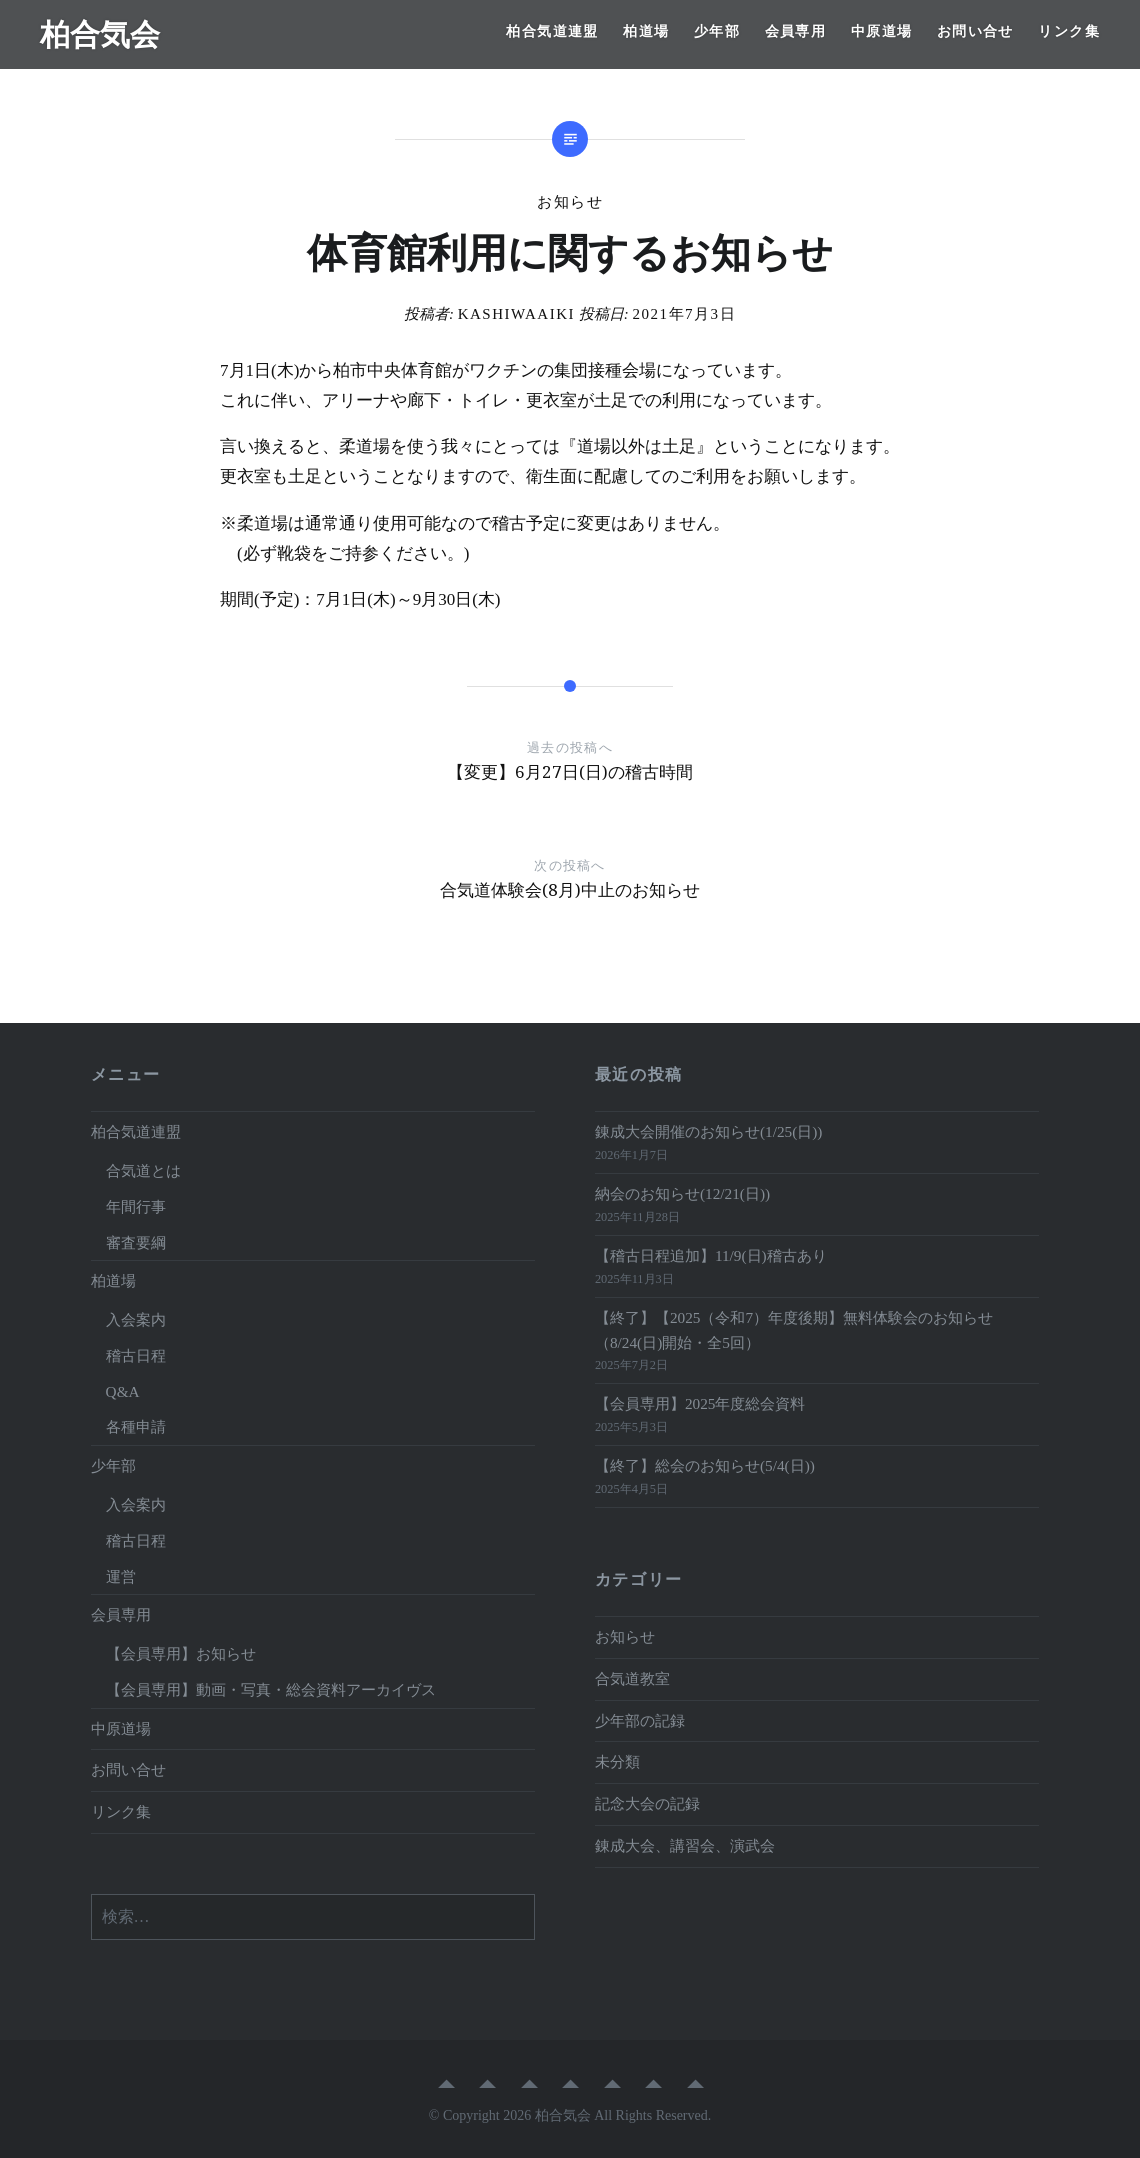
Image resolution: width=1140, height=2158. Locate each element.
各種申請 (136, 1426)
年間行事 (136, 1206)
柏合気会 (100, 33)
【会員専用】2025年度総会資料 (700, 1403)
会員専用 (796, 31)
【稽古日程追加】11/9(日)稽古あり (711, 1255)
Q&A (123, 1391)
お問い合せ (975, 31)
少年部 (717, 31)
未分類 (617, 1761)
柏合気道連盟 (552, 31)
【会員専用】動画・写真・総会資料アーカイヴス (271, 1689)
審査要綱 (136, 1242)
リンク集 (1069, 31)
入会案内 (136, 1319)
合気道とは (143, 1170)
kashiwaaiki (516, 314)
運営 (121, 1576)
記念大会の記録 (647, 1803)
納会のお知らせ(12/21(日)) (682, 1193)
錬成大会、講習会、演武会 (685, 1845)
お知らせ (570, 202)
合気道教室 (632, 1678)
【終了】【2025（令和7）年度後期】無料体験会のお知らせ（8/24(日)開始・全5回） (794, 1330)
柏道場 (646, 31)
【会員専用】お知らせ (181, 1653)
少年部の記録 (640, 1720)
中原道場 (882, 31)
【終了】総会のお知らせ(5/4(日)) (705, 1465)
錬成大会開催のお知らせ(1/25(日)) (709, 1131)
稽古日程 (136, 1355)
